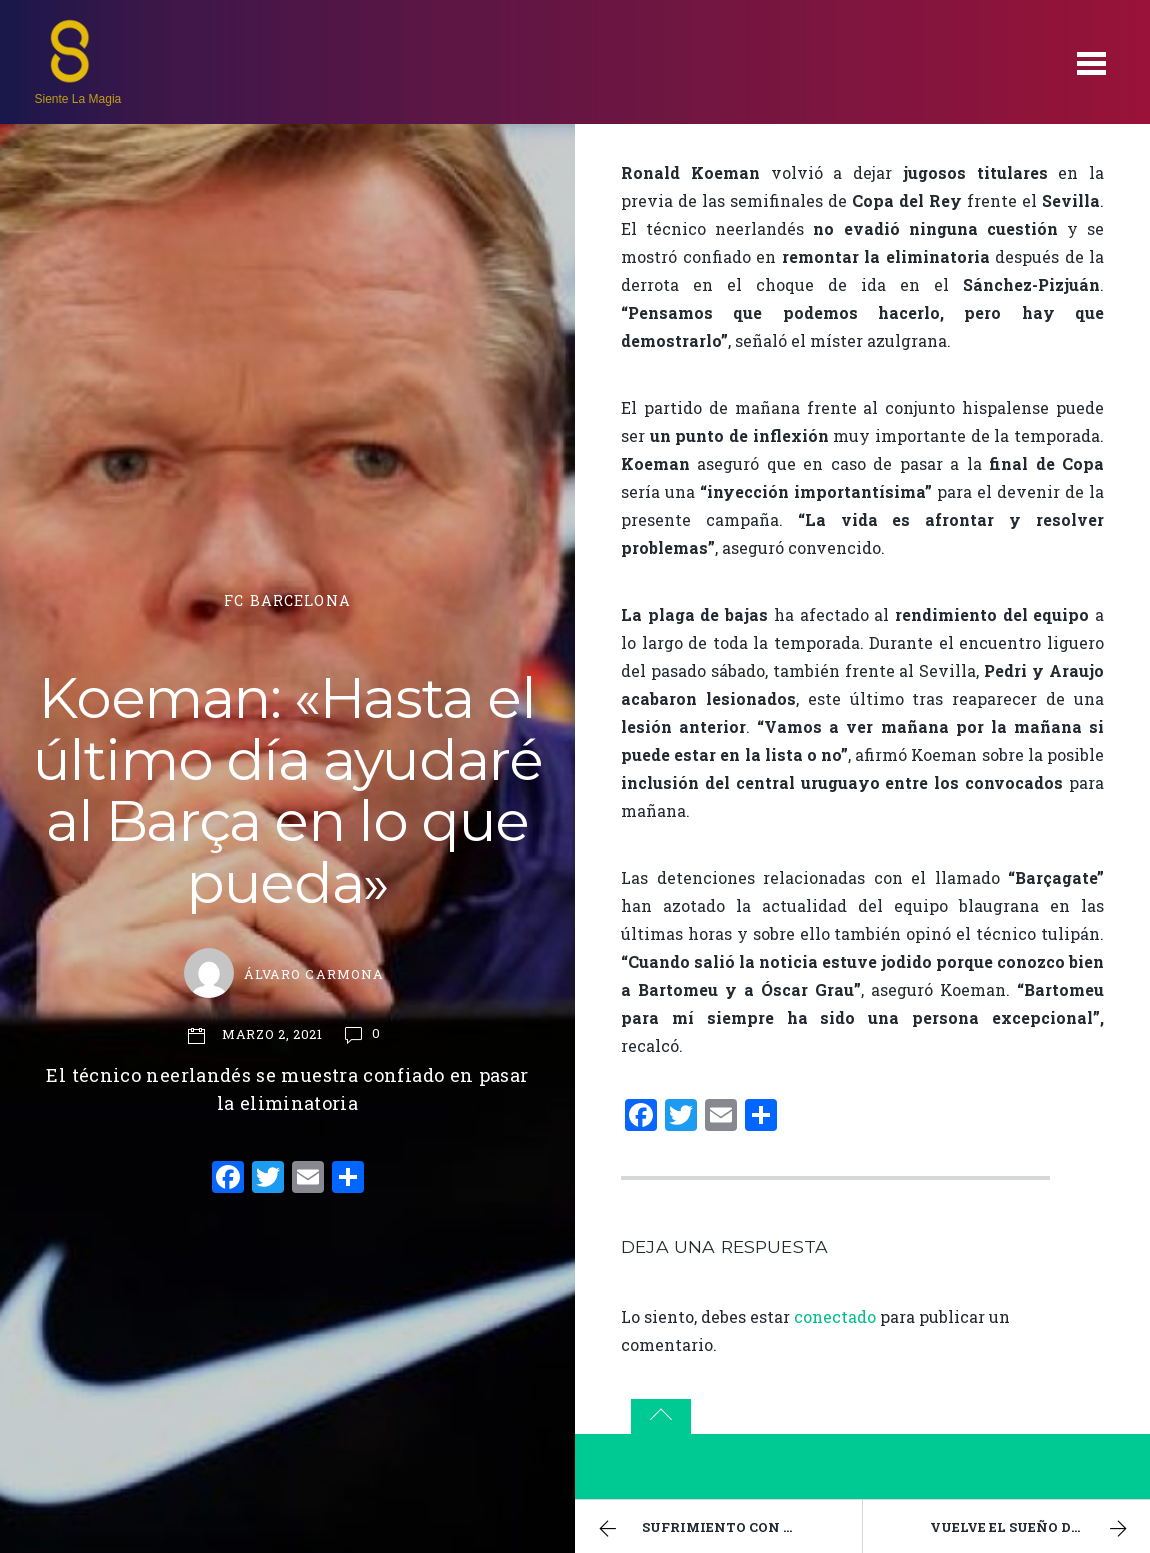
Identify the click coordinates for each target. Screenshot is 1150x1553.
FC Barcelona (287, 600)
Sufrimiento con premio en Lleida (727, 1529)
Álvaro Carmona (313, 974)
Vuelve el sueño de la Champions (1040, 1529)
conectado (835, 1316)
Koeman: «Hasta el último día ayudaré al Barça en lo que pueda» (288, 790)
